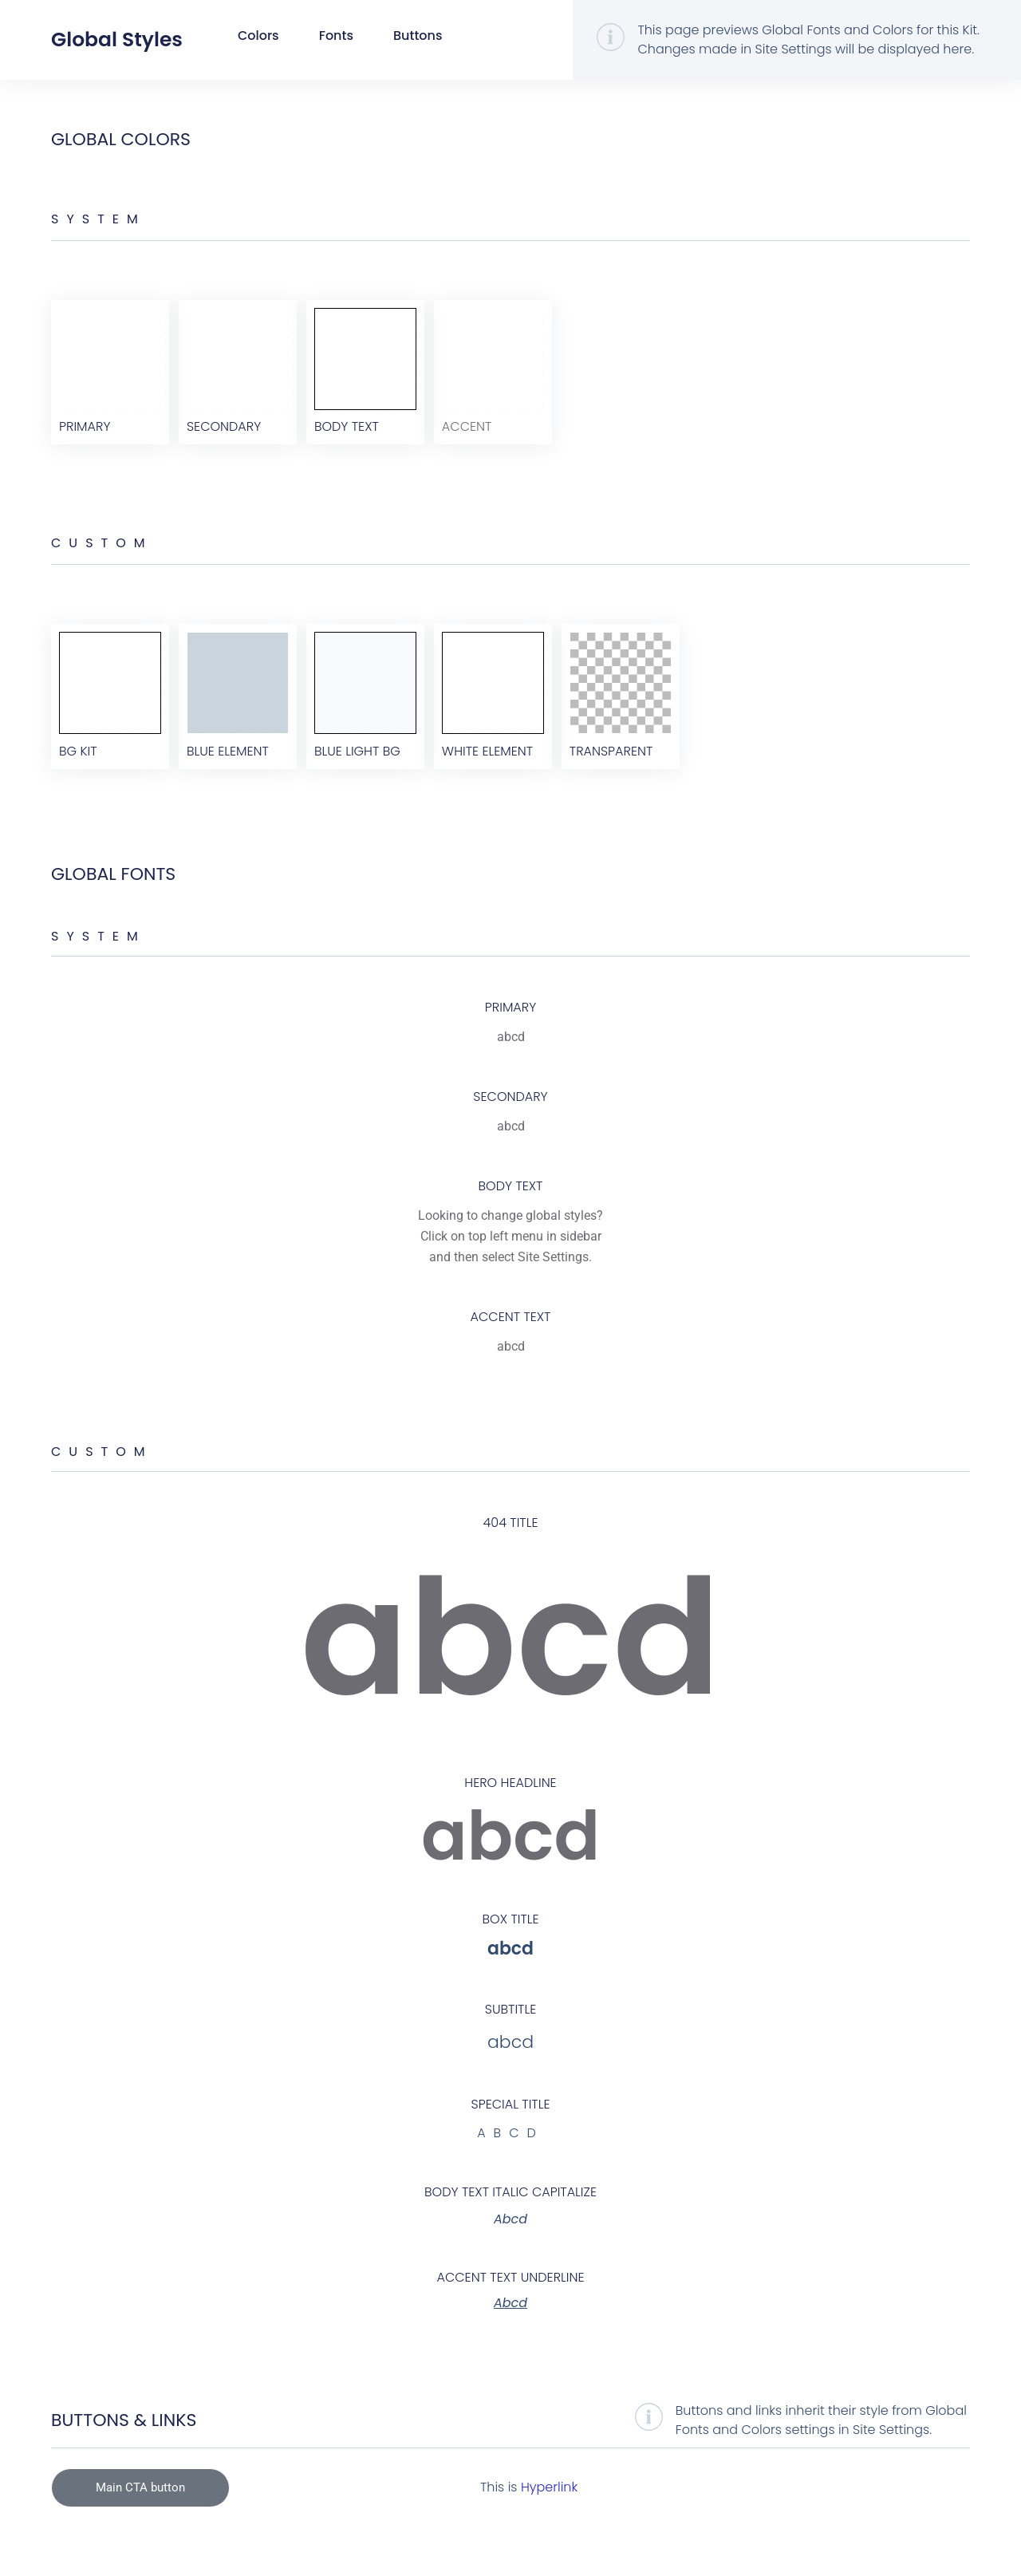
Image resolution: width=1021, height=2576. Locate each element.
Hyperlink (549, 2509)
